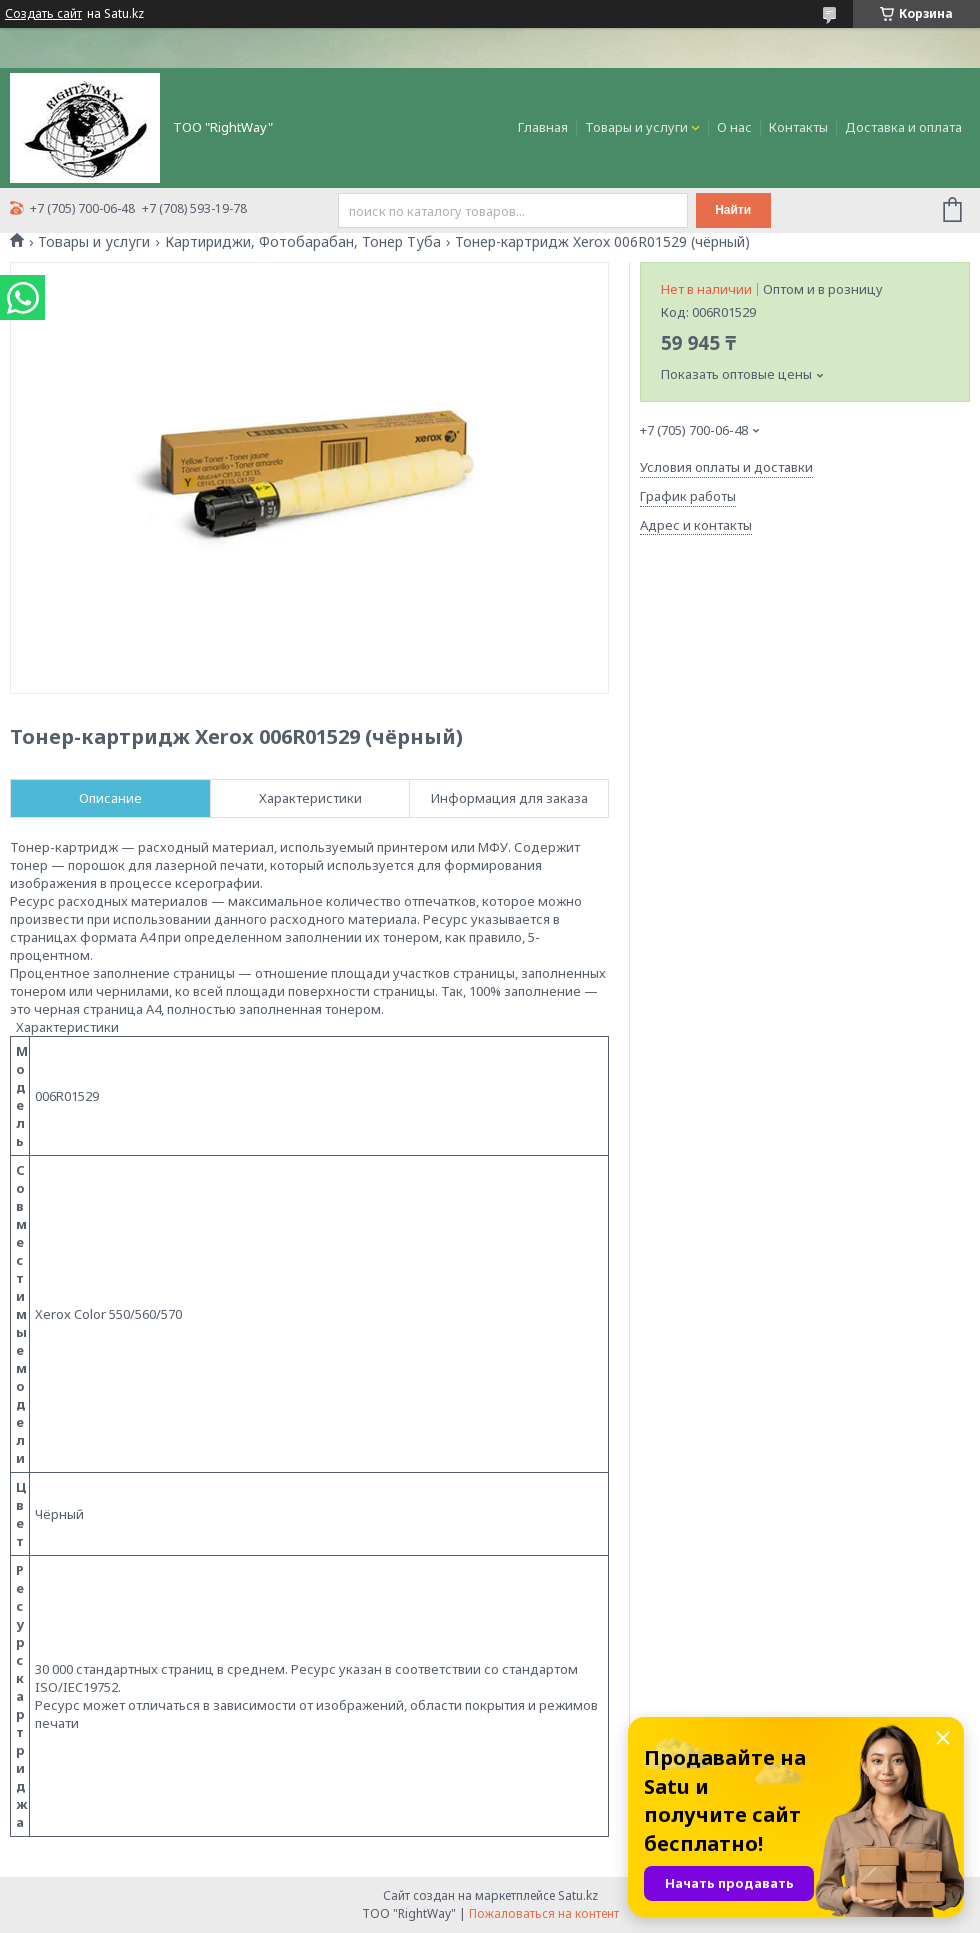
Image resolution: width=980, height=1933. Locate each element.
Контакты (798, 127)
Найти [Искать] (733, 210)
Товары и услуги (636, 127)
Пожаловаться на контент (544, 1913)
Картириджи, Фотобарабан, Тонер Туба (303, 242)
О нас (734, 127)
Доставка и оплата (903, 127)
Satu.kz (578, 1895)
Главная (543, 127)
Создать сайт (43, 14)
